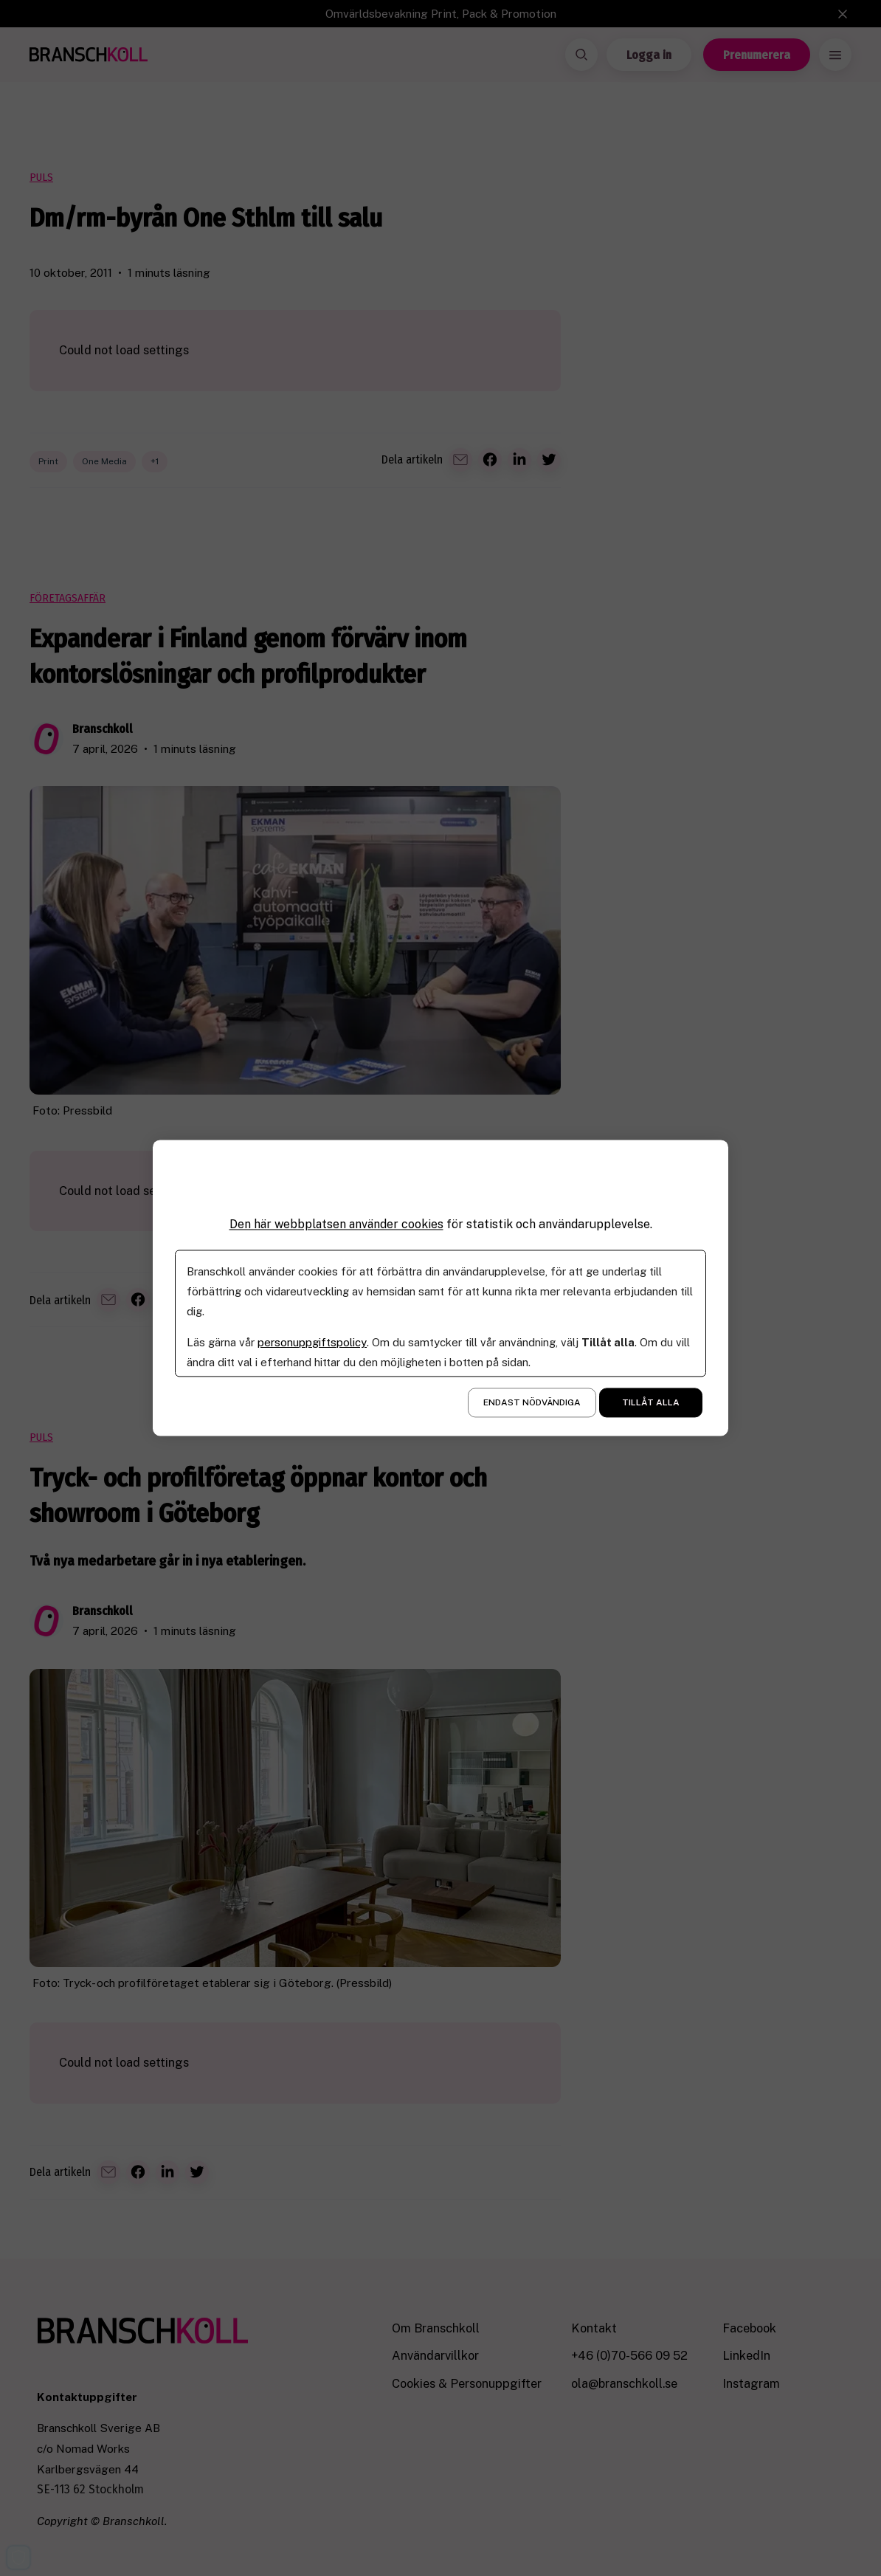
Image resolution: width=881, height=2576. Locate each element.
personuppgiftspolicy (312, 1343)
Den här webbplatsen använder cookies (336, 1224)
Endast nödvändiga (532, 1403)
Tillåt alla (651, 1403)
